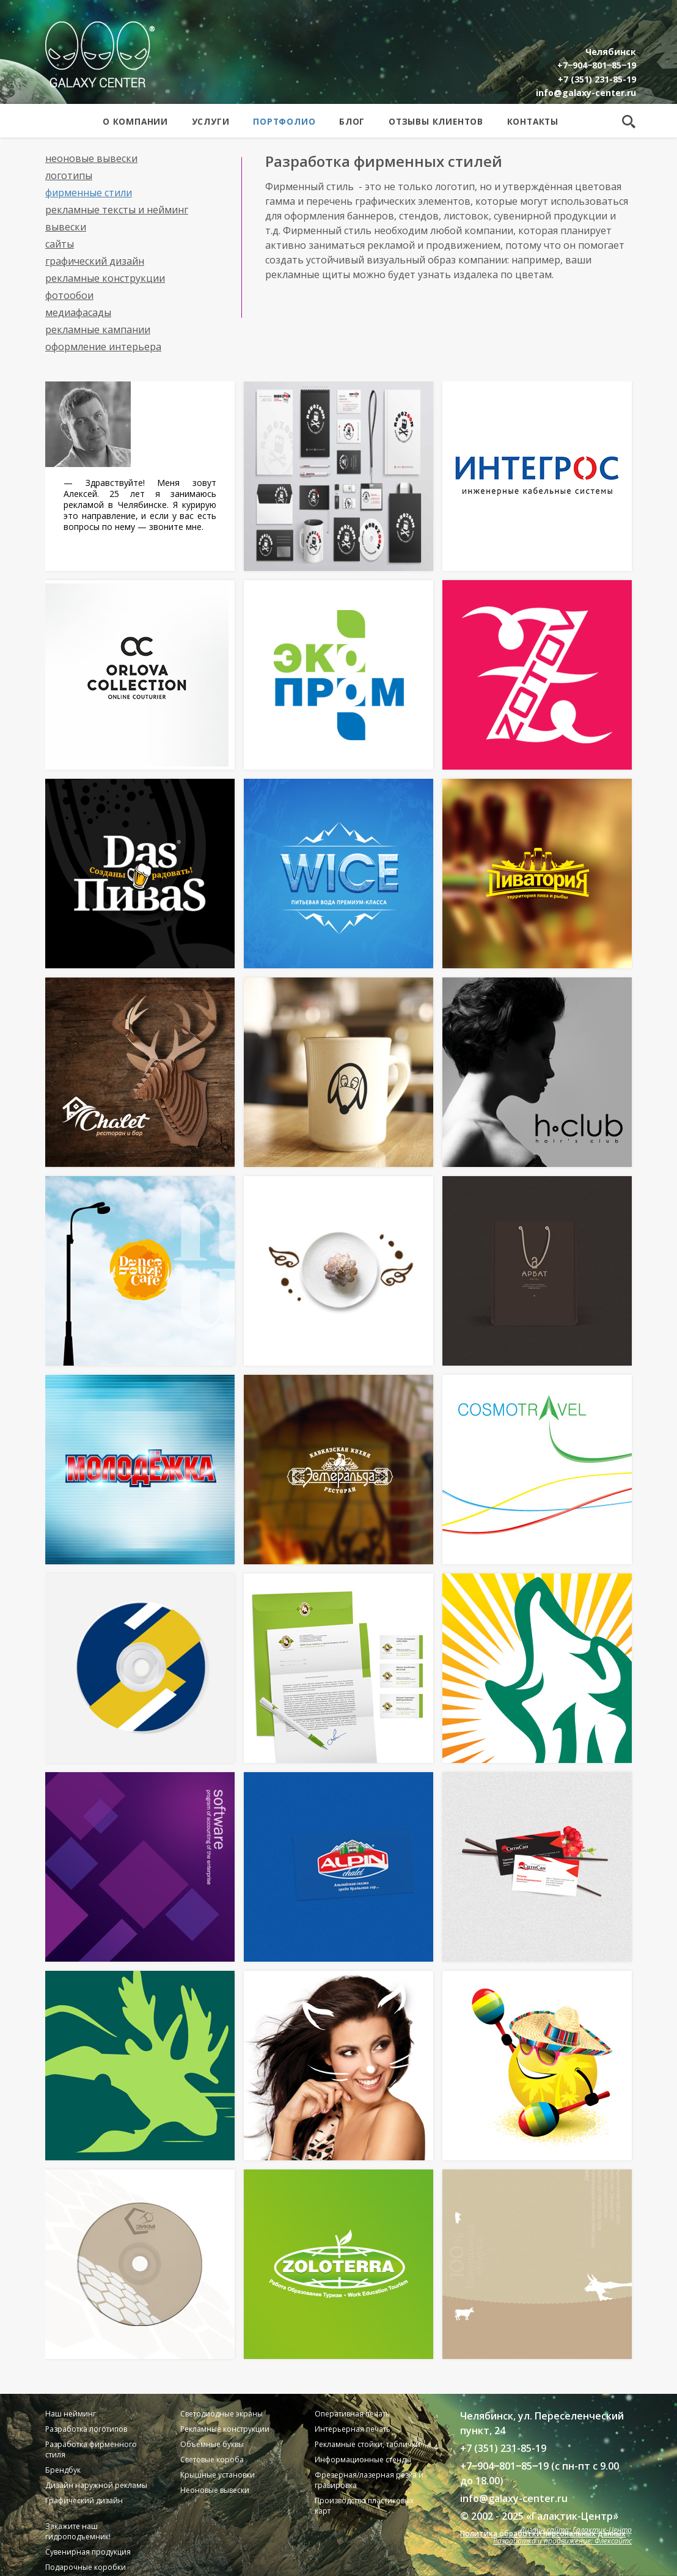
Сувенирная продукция (88, 2552)
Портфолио (284, 121)
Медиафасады (78, 312)
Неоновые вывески (91, 158)
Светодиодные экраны (221, 2414)
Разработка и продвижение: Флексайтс (562, 2541)
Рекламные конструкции (105, 278)
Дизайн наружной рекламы (96, 2485)
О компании (135, 121)
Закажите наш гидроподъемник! (78, 2531)
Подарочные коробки (85, 2567)
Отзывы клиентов (436, 121)
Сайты (59, 244)
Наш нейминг (70, 2414)
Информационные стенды (363, 2459)
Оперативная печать (352, 2414)
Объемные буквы (212, 2444)
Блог (352, 121)
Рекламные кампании (97, 329)
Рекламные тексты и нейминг (116, 209)
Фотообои (69, 295)
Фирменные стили (88, 192)
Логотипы (68, 175)
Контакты (532, 121)
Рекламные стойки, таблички (367, 2444)
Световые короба (212, 2459)
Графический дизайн (94, 261)
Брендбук (63, 2470)
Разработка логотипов (86, 2429)
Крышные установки (217, 2475)
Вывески (65, 227)
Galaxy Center (100, 54)
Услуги (211, 121)
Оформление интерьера (103, 346)
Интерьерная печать (352, 2429)
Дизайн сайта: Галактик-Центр (576, 2530)
